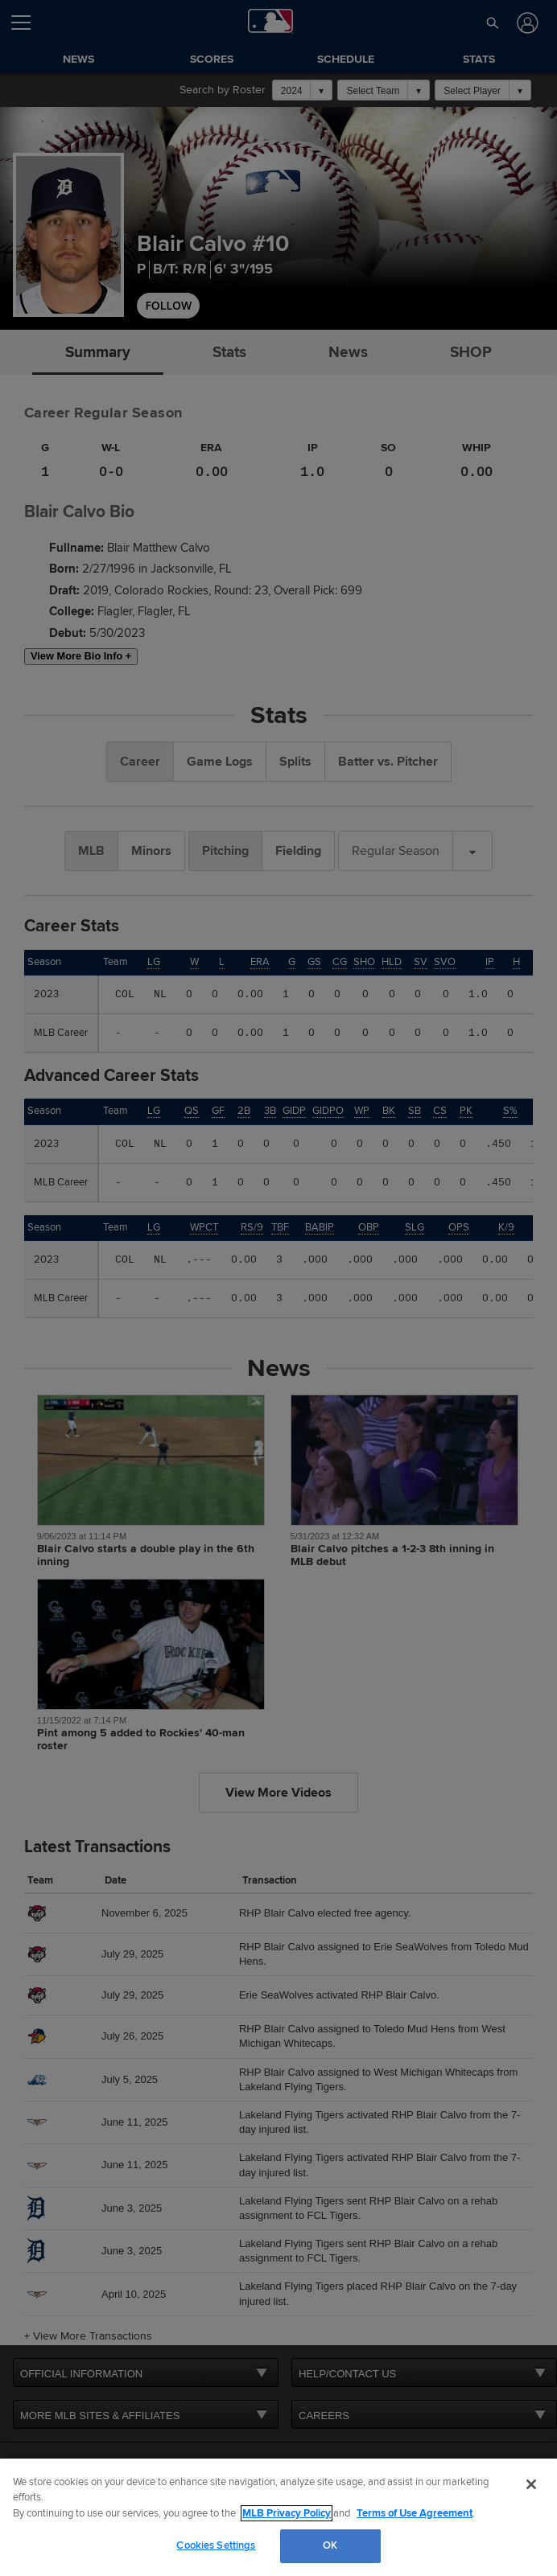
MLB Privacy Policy (286, 2513)
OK (330, 2545)
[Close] (531, 2484)
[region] (278, 2517)
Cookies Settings (215, 2545)
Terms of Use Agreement (414, 2513)
